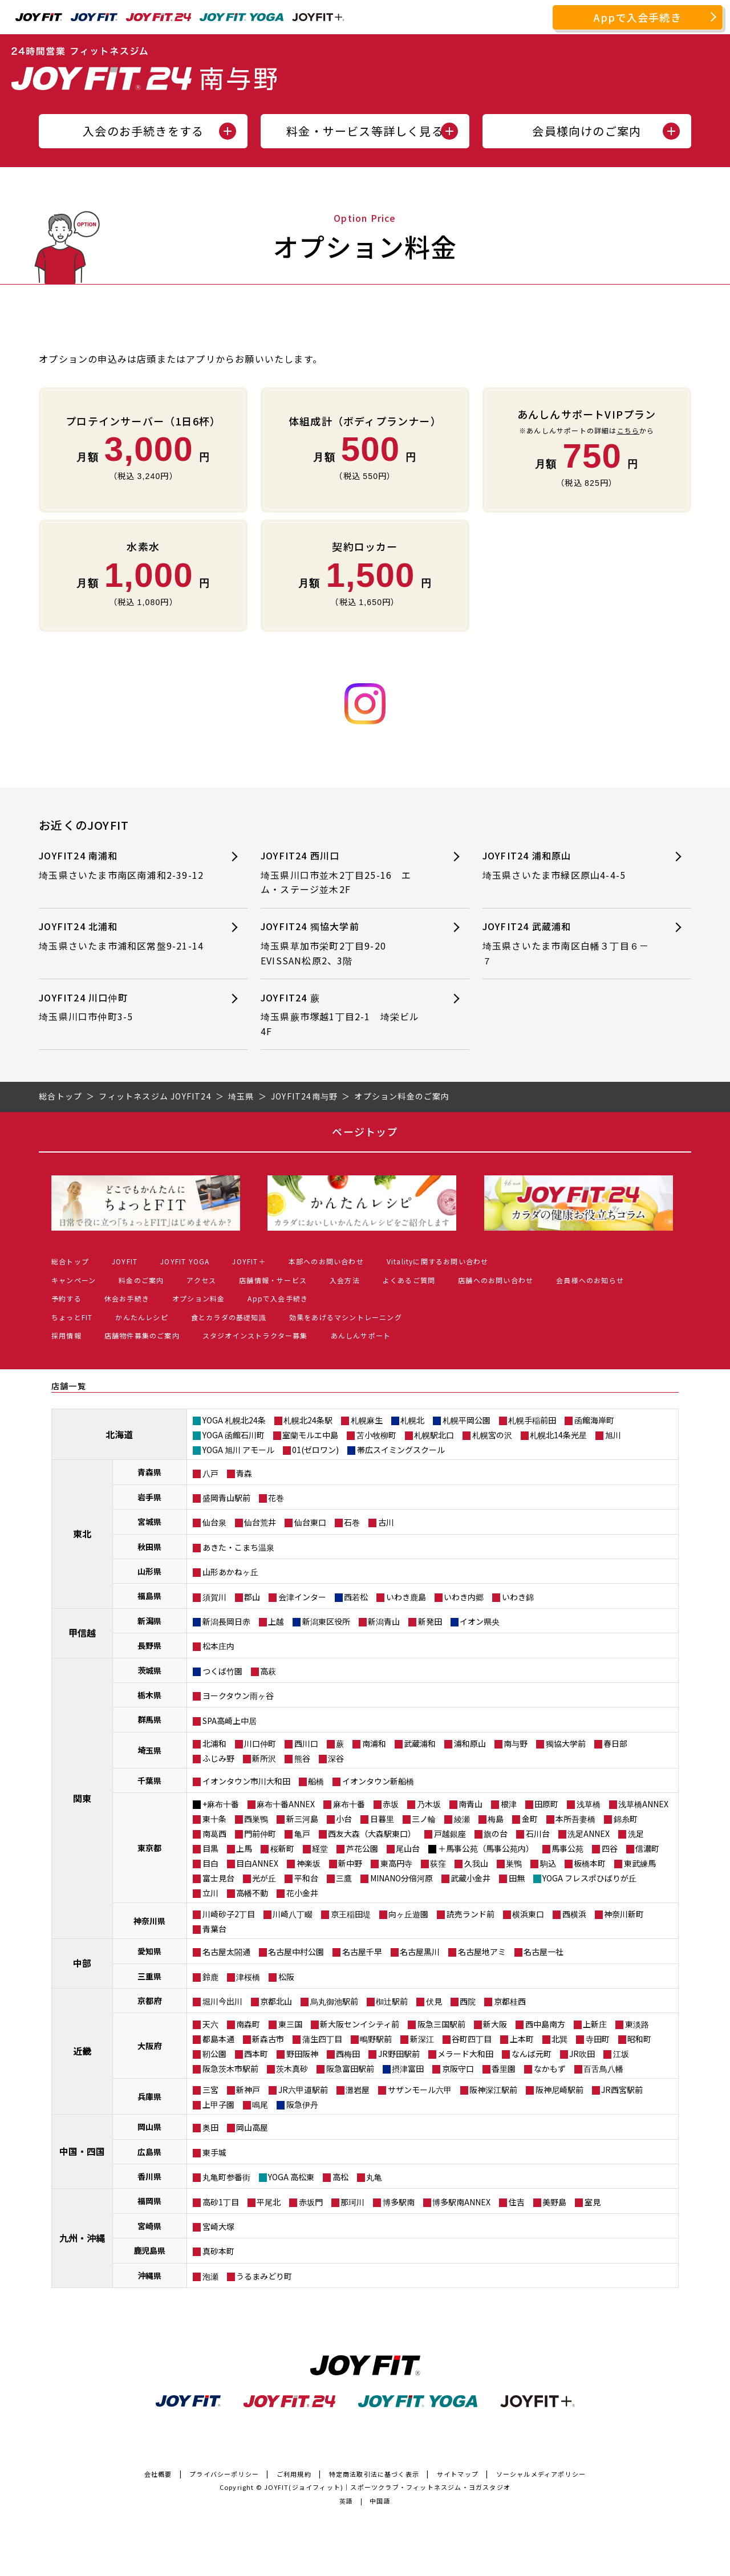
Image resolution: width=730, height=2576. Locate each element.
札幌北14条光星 (558, 1435)
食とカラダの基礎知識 (228, 1317)
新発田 (430, 1621)
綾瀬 (462, 1818)
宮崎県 (149, 2226)
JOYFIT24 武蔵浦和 (567, 943)
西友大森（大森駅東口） (372, 1833)
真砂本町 (218, 2251)
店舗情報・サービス (273, 1280)
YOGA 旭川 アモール (238, 1449)
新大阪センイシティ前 (359, 2024)
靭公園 (214, 2053)
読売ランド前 (470, 1914)
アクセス (201, 1280)
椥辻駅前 (392, 2001)
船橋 (316, 1781)
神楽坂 (309, 1863)
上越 (276, 1621)
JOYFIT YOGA (184, 1261)
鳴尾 (260, 2104)
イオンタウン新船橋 (378, 1781)
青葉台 (214, 1928)
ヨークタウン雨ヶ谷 (238, 1695)
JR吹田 (582, 2053)
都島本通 (218, 2038)
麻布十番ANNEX (286, 1804)
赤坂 (391, 1804)
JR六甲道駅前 (303, 2089)
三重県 (149, 1976)
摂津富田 (408, 2068)
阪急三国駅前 (441, 2024)
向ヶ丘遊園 (408, 1914)
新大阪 (495, 2024)
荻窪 (438, 1863)
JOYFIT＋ (248, 1261)
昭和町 (639, 2038)
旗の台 (496, 1833)
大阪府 (149, 2045)
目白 (210, 1863)
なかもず (550, 2068)
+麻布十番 (220, 1804)
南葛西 (214, 1833)
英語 (346, 2500)
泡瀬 (210, 2276)
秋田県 (149, 1546)
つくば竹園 (222, 1671)
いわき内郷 (464, 1597)
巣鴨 (514, 1863)
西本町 (256, 2053)
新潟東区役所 (326, 1621)
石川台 (538, 1833)
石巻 (352, 1522)
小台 (344, 1818)
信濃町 (647, 1848)
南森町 (248, 2024)
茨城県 (149, 1670)
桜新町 (282, 1848)
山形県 (149, 1571)
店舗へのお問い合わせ (495, 1280)
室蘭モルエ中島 (310, 1435)
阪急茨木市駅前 (230, 2068)
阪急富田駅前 (350, 2068)
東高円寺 (396, 1863)
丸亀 (374, 2176)
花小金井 (302, 1892)
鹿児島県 (149, 2250)
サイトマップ (457, 2473)
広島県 (149, 2151)
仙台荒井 (260, 1522)
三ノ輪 (424, 1818)
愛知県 (149, 1951)
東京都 (149, 1847)
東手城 (214, 2152)
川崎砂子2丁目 (228, 1914)
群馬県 (149, 1719)
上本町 (522, 2038)
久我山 (476, 1863)
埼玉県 (149, 1750)
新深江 (422, 2038)
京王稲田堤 (351, 1914)
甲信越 (82, 1633)
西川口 (306, 1743)
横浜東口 (528, 1914)
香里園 (504, 2068)
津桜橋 (248, 1976)
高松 (340, 2176)
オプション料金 (198, 1298)
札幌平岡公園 (466, 1420)
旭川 (613, 1435)
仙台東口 (310, 1522)
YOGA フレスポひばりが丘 (589, 1878)
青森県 (149, 1472)
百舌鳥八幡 (603, 2068)
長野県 (149, 1645)
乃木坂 (429, 1804)
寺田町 (598, 2038)
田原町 (546, 1804)
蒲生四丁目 (322, 2038)
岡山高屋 (252, 2127)
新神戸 (248, 2089)
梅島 (496, 1818)
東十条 (214, 1818)
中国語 (380, 2500)
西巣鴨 (256, 1818)
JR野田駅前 (399, 2053)
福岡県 (149, 2200)
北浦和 (214, 1743)
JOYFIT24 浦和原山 (567, 865)
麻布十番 (349, 1804)
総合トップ (70, 1261)
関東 (82, 1798)
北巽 (559, 2038)
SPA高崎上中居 (229, 1720)
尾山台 (408, 1848)
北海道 (119, 1434)
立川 (210, 1892)
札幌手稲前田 (532, 1420)
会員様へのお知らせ (590, 1280)
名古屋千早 (362, 1951)
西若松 (356, 1597)
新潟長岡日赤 (226, 1621)
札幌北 (412, 1420)
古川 (386, 1522)
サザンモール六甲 (420, 2089)
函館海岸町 (594, 1420)
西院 (468, 2001)
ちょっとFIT (71, 1317)
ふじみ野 (218, 1758)
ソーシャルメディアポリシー (541, 2473)
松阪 (286, 1976)
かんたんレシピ (141, 1317)
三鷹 (344, 1878)
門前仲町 (260, 1833)
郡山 (252, 1597)
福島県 (149, 1595)
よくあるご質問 (409, 1280)
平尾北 (269, 2202)
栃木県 (149, 1695)
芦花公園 (362, 1848)
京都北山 (276, 2001)
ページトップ (365, 1131)
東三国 (290, 2024)
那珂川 (352, 2202)
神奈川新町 (624, 1914)
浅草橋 (589, 1804)
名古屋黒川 (420, 1951)
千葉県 (149, 1780)
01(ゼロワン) (315, 1449)
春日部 (615, 1743)
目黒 (210, 1848)
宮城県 (149, 1521)
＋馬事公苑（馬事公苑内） (486, 1848)
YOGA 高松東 (291, 2176)
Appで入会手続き (638, 17)
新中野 (350, 1863)
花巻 (276, 1497)
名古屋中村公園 (296, 1951)
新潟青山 (384, 1621)
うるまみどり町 (264, 2276)
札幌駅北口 (434, 1435)
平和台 (306, 1878)
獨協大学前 (566, 1743)
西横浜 (574, 1914)
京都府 (149, 2000)
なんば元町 (531, 2053)
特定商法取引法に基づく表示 (374, 2473)
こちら (628, 430)
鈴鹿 (210, 1976)
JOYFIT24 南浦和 (126, 865)
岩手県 (149, 1497)
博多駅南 (399, 2202)
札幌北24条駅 (307, 1420)
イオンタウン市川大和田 (246, 1781)
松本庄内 (218, 1646)
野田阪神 (302, 2053)
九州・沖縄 (82, 2238)
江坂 (621, 2053)
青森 (244, 1473)
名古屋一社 (543, 1951)
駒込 (548, 1863)
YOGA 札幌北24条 (234, 1420)
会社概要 (158, 2473)
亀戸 (302, 1833)
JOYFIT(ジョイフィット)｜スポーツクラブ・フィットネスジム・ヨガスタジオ (387, 2487)
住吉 (517, 2202)
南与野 (516, 1743)
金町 (530, 1818)
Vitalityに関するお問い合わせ (438, 1261)
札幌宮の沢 (492, 1435)
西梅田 (348, 2053)
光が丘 (264, 1878)
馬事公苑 (567, 1848)
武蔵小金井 (470, 1878)
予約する (66, 1298)
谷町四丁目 (472, 2038)
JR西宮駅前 (622, 2089)
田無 (517, 1878)
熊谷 (302, 1758)
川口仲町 (260, 1743)
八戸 (210, 1473)
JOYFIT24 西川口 (345, 873)
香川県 (149, 2176)
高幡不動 (252, 1892)
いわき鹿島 (406, 1597)
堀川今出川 (222, 2001)
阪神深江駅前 (493, 2089)
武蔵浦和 (420, 1743)
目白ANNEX (257, 1863)
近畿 (82, 2051)
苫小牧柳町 (376, 1435)
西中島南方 (545, 2024)
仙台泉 (214, 1522)
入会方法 (345, 1280)
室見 (593, 2202)
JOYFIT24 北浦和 (123, 936)
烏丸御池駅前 (334, 2001)
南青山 (470, 1804)
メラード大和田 (465, 2053)
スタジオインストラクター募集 (255, 1335)
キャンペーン (73, 1280)
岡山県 (149, 2126)
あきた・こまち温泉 (238, 1547)
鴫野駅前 (376, 2038)
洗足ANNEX (588, 1833)
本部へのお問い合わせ (326, 1261)
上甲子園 (218, 2104)
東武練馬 (640, 1863)
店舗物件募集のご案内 (142, 1335)
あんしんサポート (361, 1335)
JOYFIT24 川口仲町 (123, 1007)
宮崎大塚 (218, 2226)
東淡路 (637, 2024)
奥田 (210, 2127)
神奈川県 (149, 1920)
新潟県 (149, 1620)
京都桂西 (510, 2001)
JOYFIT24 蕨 (345, 1015)
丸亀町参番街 (226, 2176)
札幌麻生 (367, 1420)
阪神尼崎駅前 (559, 2089)
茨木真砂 (292, 2068)
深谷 (336, 1758)
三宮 (210, 2089)
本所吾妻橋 (575, 1818)
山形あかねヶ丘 (230, 1571)
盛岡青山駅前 (226, 1497)
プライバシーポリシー (224, 2473)
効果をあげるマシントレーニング (345, 1317)
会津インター (302, 1597)
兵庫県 (149, 2096)
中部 (82, 1963)
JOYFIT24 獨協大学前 (345, 943)
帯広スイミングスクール (401, 1449)
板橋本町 (590, 1863)
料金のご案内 (141, 1280)
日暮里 (382, 1818)
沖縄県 (149, 2275)
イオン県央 (480, 1621)
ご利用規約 (294, 2473)
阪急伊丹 (302, 2104)
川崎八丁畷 (293, 1914)
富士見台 (218, 1878)
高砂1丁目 (220, 2202)
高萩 (268, 1671)
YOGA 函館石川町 (233, 1435)
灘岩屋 (358, 2089)
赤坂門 (311, 2202)
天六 (210, 2024)
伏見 (434, 2001)
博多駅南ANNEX (461, 2202)
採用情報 (66, 1335)
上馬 (244, 1848)
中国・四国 (82, 2151)
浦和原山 (470, 1743)
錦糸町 (626, 1818)
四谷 (610, 1848)
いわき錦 (518, 1597)
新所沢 (264, 1758)
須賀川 (214, 1597)
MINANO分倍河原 (401, 1878)
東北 (82, 1533)
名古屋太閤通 (226, 1951)
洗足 (636, 1833)
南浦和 (374, 1743)
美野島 (554, 2202)
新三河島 (302, 1818)
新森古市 (268, 2038)
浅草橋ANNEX (643, 1804)
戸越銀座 (450, 1833)
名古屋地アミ (482, 1951)
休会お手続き (126, 1298)
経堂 (320, 1848)
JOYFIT (124, 1261)
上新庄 (595, 2024)
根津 (509, 1804)
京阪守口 (458, 2068)
